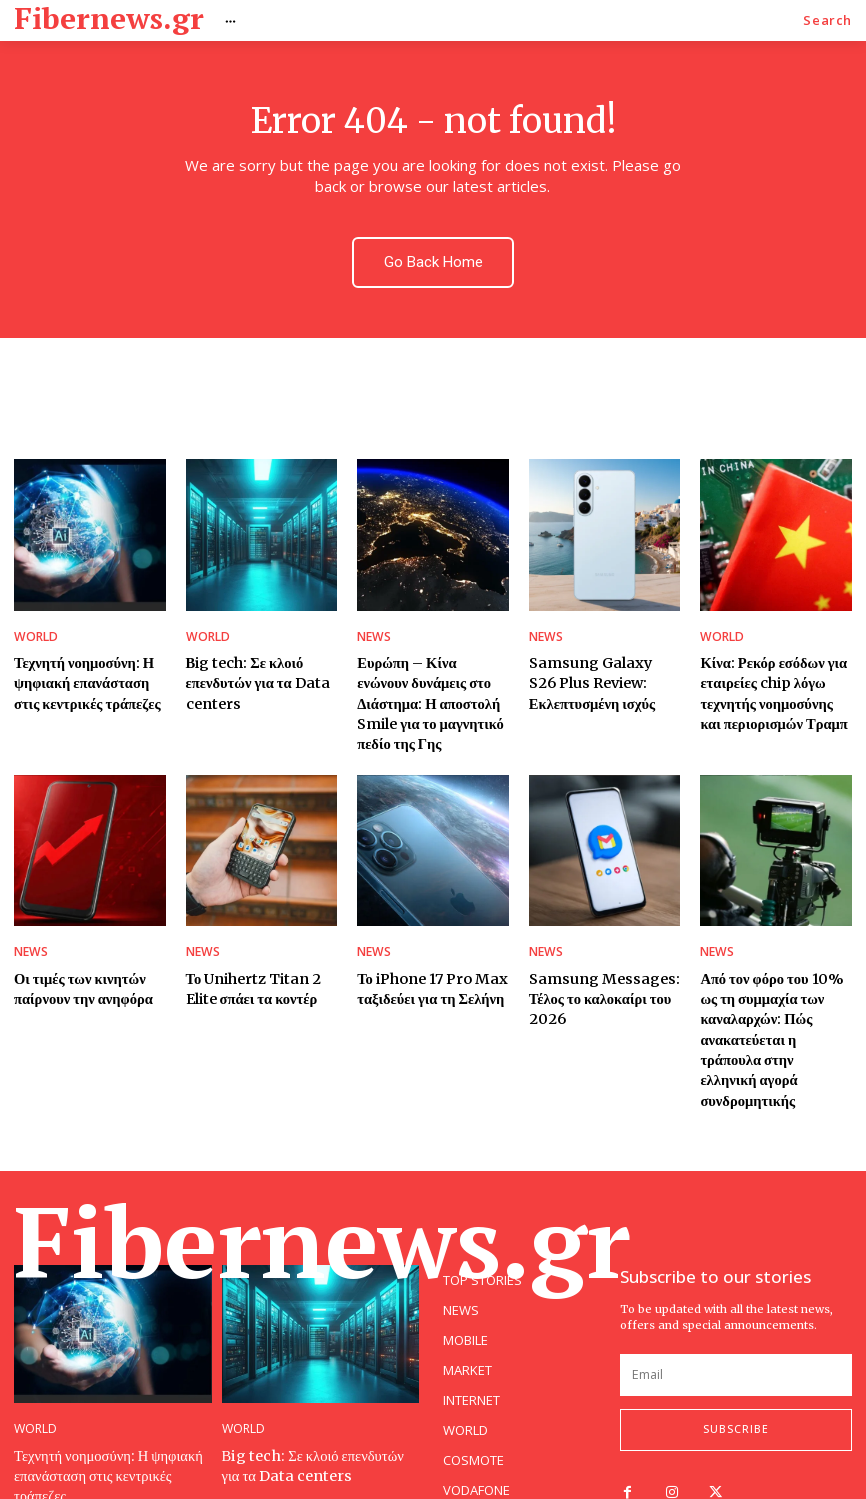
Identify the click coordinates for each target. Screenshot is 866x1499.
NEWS (372, 624)
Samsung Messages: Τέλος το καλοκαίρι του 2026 (597, 952)
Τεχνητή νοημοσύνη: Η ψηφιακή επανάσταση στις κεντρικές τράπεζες (87, 666)
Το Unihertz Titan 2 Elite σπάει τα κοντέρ (248, 943)
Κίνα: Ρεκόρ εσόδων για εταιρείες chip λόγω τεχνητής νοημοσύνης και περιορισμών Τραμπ (770, 676)
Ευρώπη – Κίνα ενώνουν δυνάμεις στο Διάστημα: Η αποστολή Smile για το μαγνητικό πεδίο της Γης (429, 676)
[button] (827, 20)
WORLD (34, 624)
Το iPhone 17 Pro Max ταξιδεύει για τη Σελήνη (426, 943)
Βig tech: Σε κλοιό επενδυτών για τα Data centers (250, 666)
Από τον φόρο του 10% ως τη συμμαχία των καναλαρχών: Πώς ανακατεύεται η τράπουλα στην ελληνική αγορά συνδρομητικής (773, 980)
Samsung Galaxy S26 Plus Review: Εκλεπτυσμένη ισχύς (598, 666)
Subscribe (736, 1353)
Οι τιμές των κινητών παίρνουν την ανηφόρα (76, 943)
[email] (736, 1298)
